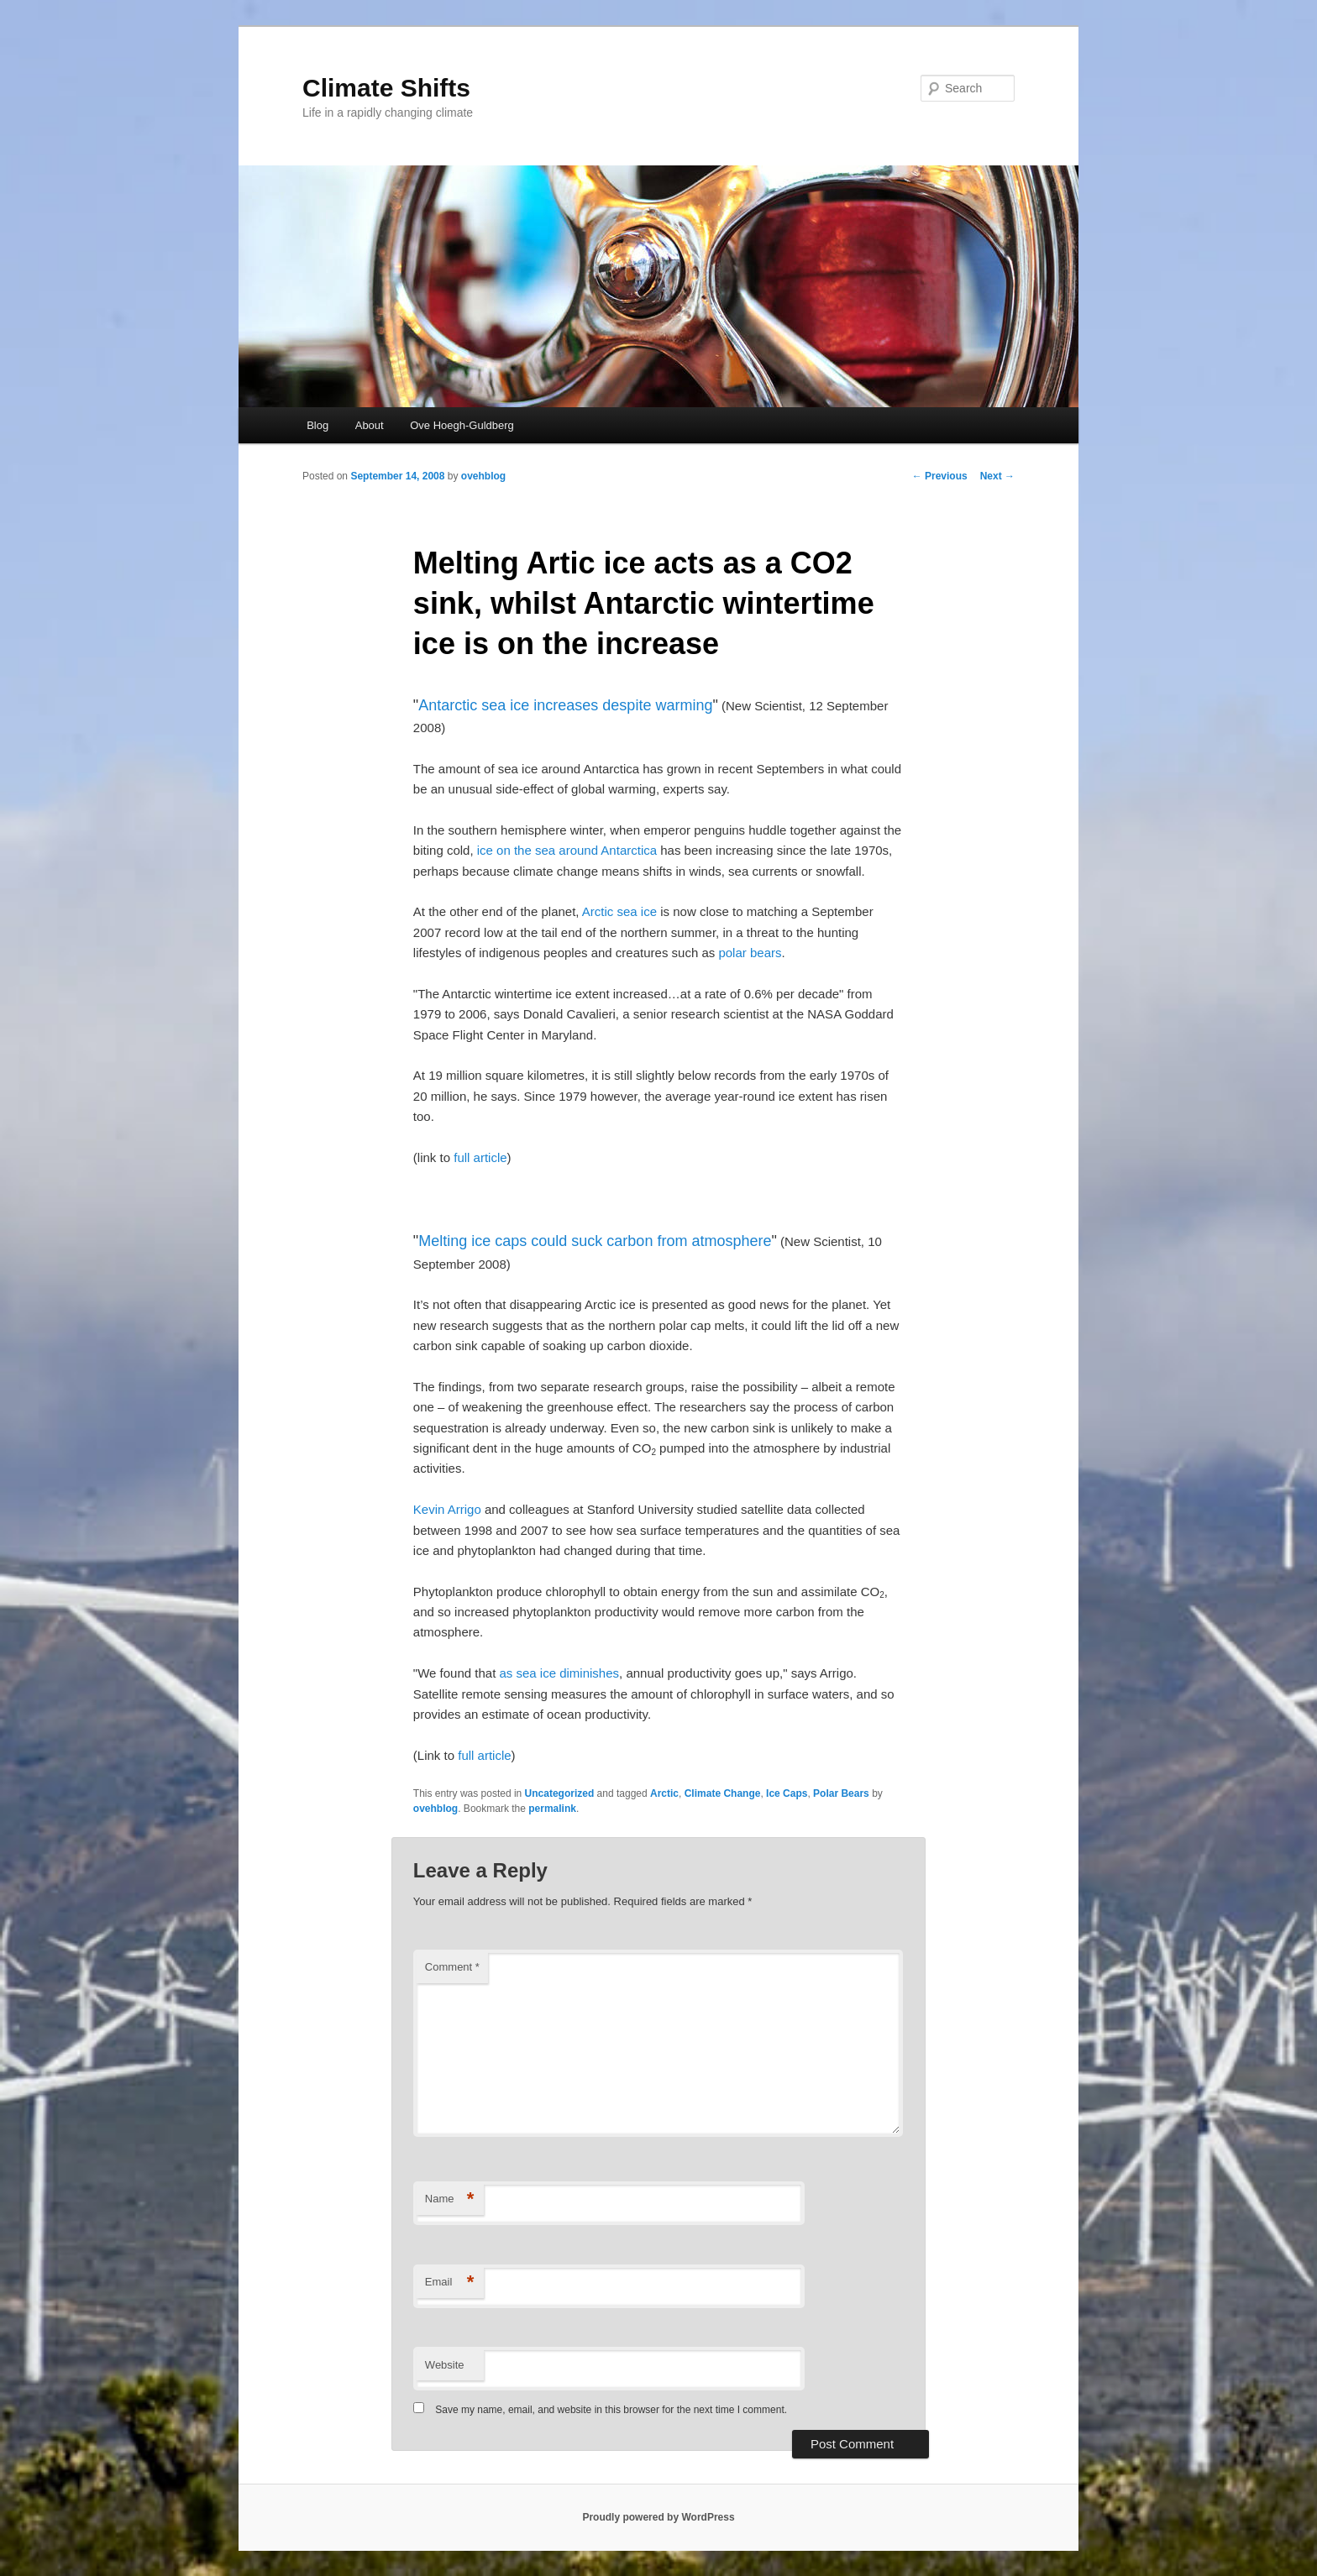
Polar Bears (841, 1793)
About (369, 425)
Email (450, 2282)
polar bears (749, 952)
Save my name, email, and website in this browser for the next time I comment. (611, 2410)
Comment (452, 1967)
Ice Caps (786, 1793)
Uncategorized (560, 1793)
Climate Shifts (386, 88)
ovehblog (483, 476)
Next (997, 476)
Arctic (664, 1793)
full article (480, 1157)
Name (450, 2199)
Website (444, 2365)
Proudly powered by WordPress (658, 2517)
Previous (940, 476)
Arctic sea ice (619, 911)
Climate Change (723, 1793)
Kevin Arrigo (447, 1509)
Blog (317, 425)
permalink (552, 1808)
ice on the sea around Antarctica (567, 850)
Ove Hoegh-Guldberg (462, 425)
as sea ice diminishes (559, 1673)
